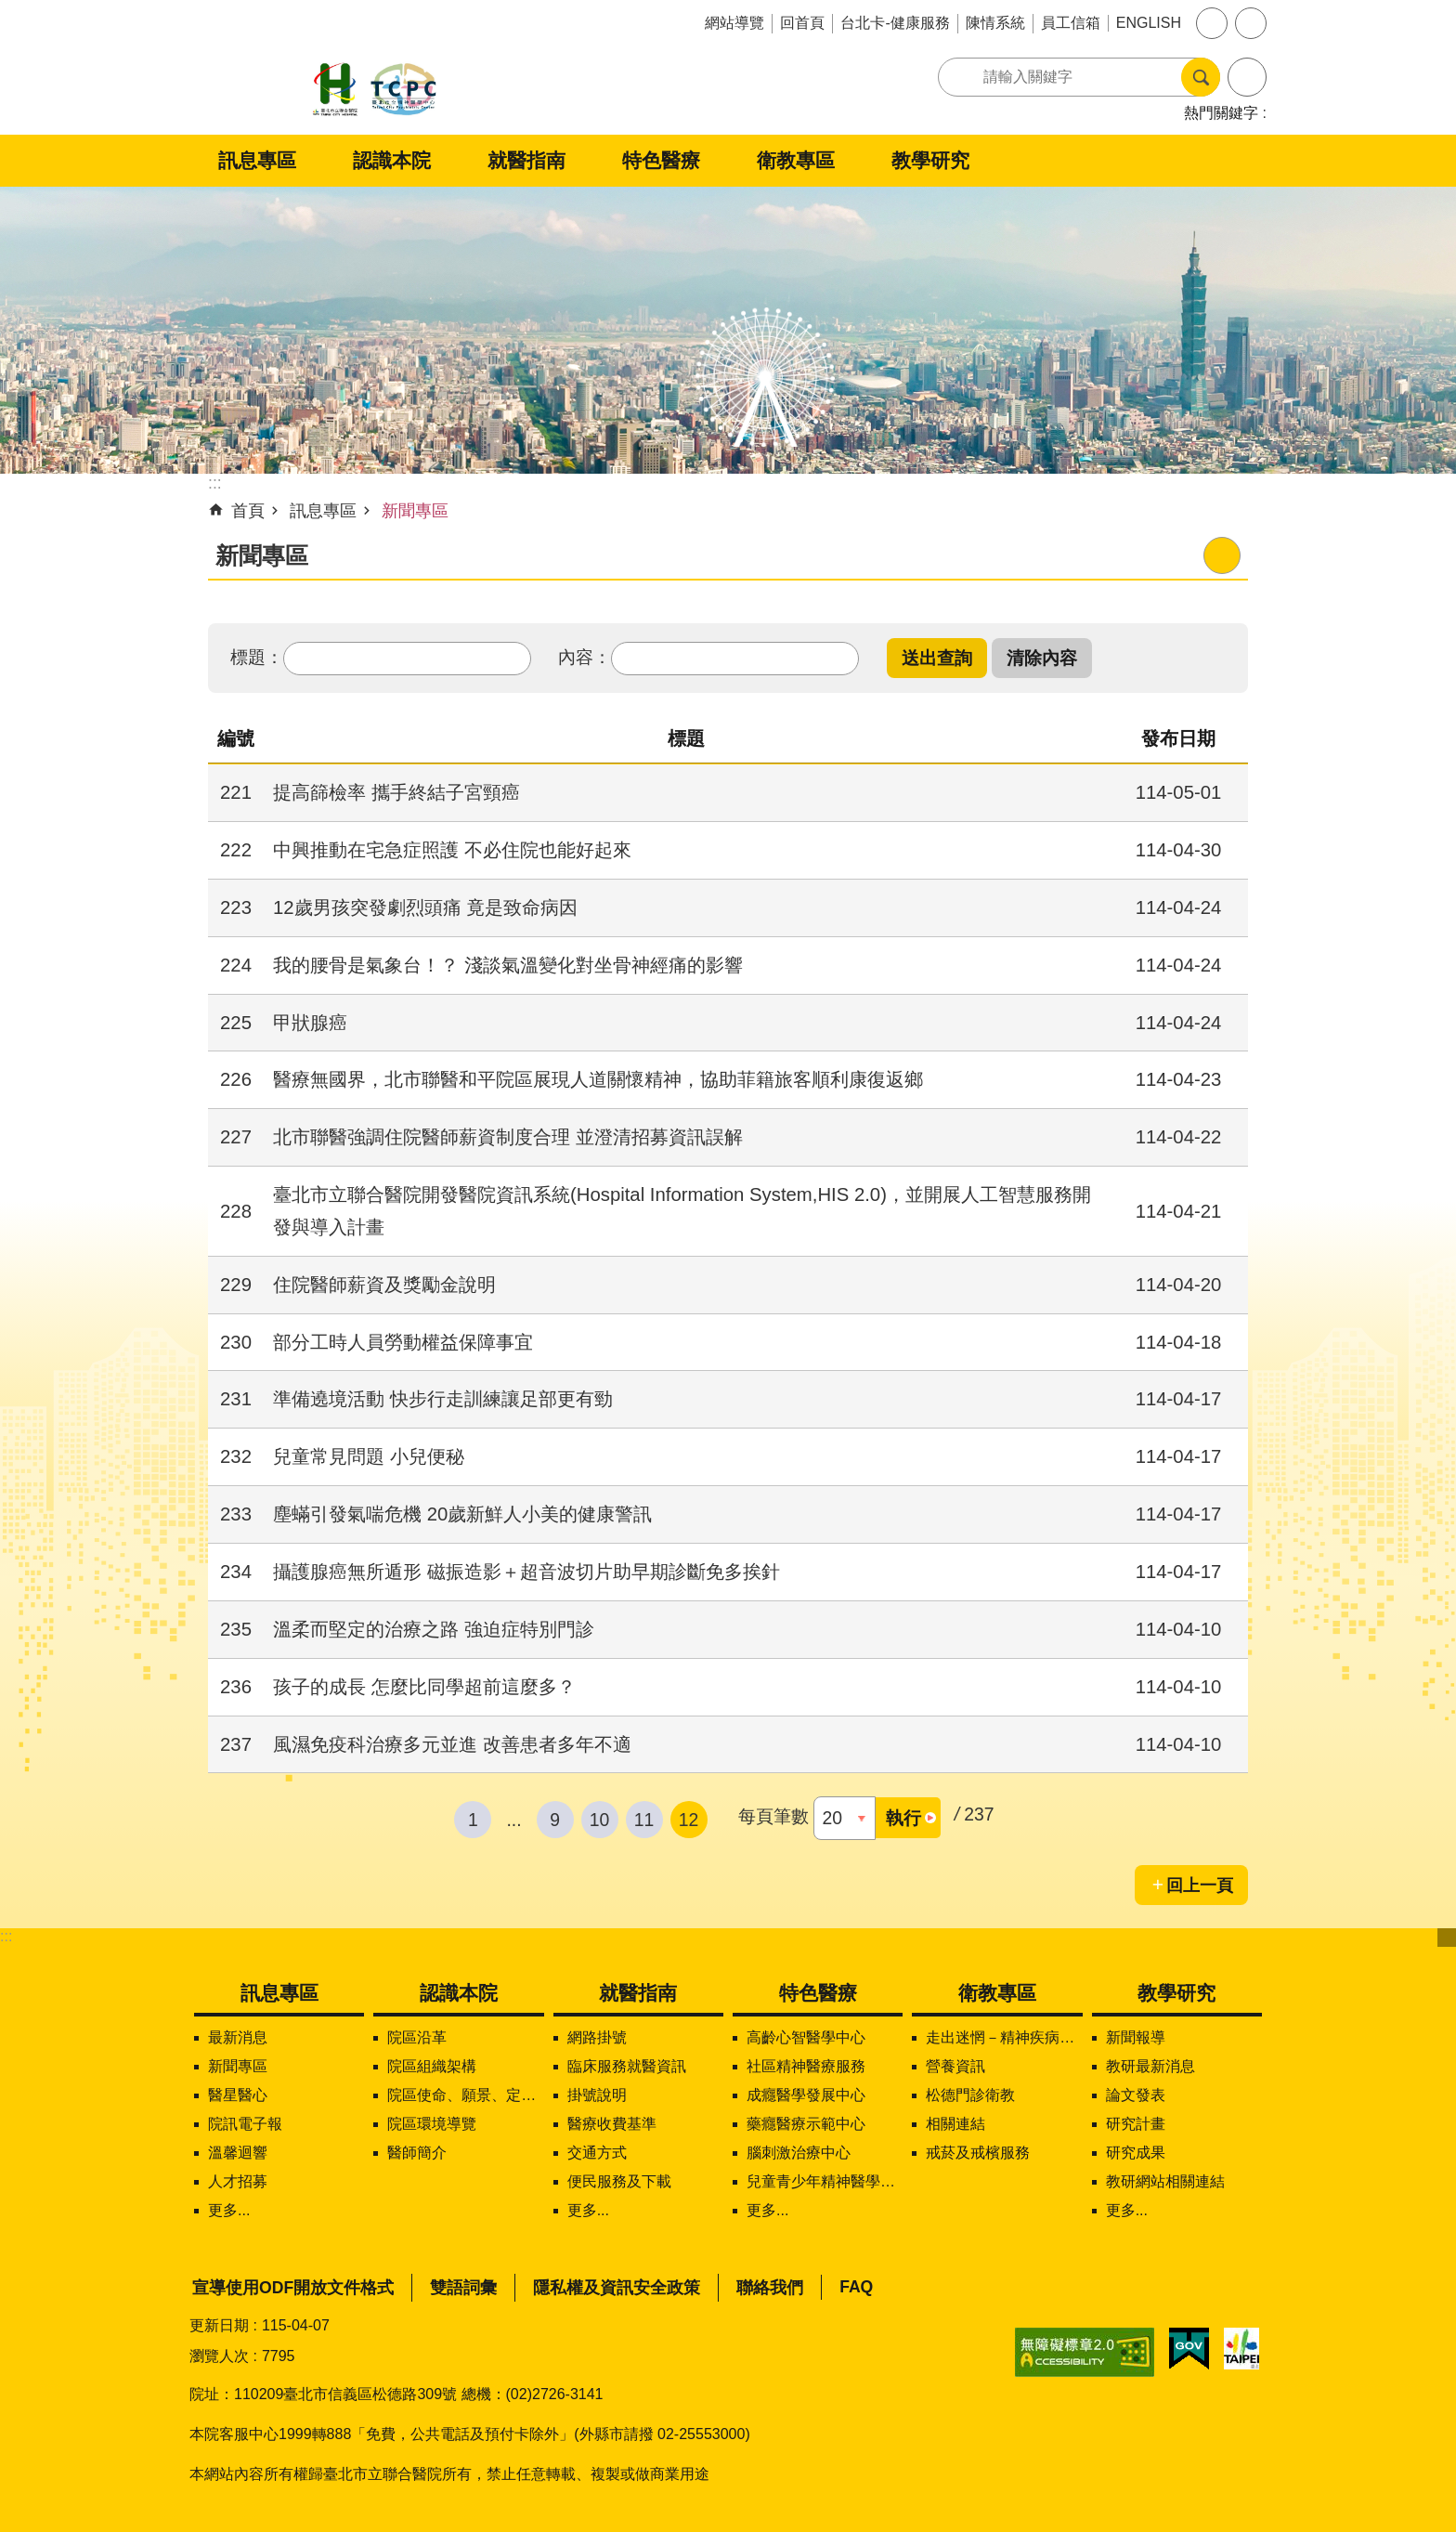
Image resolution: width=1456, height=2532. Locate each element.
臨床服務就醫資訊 (626, 2066)
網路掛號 (597, 2037)
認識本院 (392, 160)
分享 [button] (1251, 23)
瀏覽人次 (219, 2356)
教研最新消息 (1150, 2066)
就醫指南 (527, 160)
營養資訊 (955, 2066)
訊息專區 (257, 160)
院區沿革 (417, 2037)
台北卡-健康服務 (894, 23)
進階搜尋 (1247, 77)
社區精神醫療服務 (806, 2066)
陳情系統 (995, 23)
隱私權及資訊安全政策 (616, 2287)
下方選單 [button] (1446, 1937)
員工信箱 (1070, 23)
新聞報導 (1135, 2037)
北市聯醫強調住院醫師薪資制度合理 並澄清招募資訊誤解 (508, 1137)
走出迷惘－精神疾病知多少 (1004, 2037)
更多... (229, 2210)
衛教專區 (796, 160)
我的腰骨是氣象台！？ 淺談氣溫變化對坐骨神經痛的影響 (508, 965)
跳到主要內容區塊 (9, 9)
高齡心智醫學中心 (806, 2037)
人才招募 (237, 2181)
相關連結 (955, 2124)
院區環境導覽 (431, 2124)
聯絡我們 (769, 2287)
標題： (256, 656)
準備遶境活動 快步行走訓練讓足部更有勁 (443, 1399)
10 (600, 1819)
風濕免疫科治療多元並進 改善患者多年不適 (452, 1744)
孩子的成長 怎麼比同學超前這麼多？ (424, 1687)
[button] (937, 658)
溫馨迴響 (237, 2152)
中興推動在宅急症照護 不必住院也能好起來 (452, 850)
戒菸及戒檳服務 (978, 2152)
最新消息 (237, 2037)
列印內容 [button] (1222, 555)
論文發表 (1135, 2095)
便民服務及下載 (619, 2181)
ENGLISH (1148, 23)
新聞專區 (415, 511)
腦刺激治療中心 (799, 2152)
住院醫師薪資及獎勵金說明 (384, 1284)
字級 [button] (1212, 23)
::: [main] (215, 483)
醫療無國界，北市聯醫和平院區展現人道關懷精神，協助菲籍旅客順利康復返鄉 (598, 1079)
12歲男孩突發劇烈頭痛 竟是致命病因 (425, 907)
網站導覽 (734, 23)
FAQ (856, 2286)
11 (644, 1819)
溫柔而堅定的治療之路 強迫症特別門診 (433, 1629)
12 (689, 1819)
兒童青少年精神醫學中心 (825, 2181)
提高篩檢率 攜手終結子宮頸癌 (396, 792)
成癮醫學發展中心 (806, 2095)
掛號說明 (597, 2095)
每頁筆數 (773, 1816)
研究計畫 (1135, 2124)
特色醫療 (661, 160)
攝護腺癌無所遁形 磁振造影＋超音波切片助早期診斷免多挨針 (526, 1571)
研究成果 (1135, 2152)
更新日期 (219, 2325)
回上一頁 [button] (1199, 1885)
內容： (584, 656)
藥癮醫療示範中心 (806, 2124)
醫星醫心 (237, 2095)
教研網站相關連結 (1165, 2181)
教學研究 (930, 160)
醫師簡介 (417, 2152)
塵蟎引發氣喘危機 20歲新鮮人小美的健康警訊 (462, 1514)
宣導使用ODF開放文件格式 (293, 2287)
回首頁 (802, 23)
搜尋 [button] (1200, 77)
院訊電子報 (245, 2124)
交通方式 (597, 2152)
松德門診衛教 (970, 2095)
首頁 (248, 511)
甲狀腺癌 (310, 1022)
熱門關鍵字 (1221, 113)
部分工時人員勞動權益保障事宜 (403, 1342)
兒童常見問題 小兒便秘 (368, 1456)
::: (6, 1936)
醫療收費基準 (611, 2124)
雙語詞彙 (463, 2287)
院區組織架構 (431, 2066)
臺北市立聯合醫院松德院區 (375, 91)
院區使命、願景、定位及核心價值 (465, 2095)
